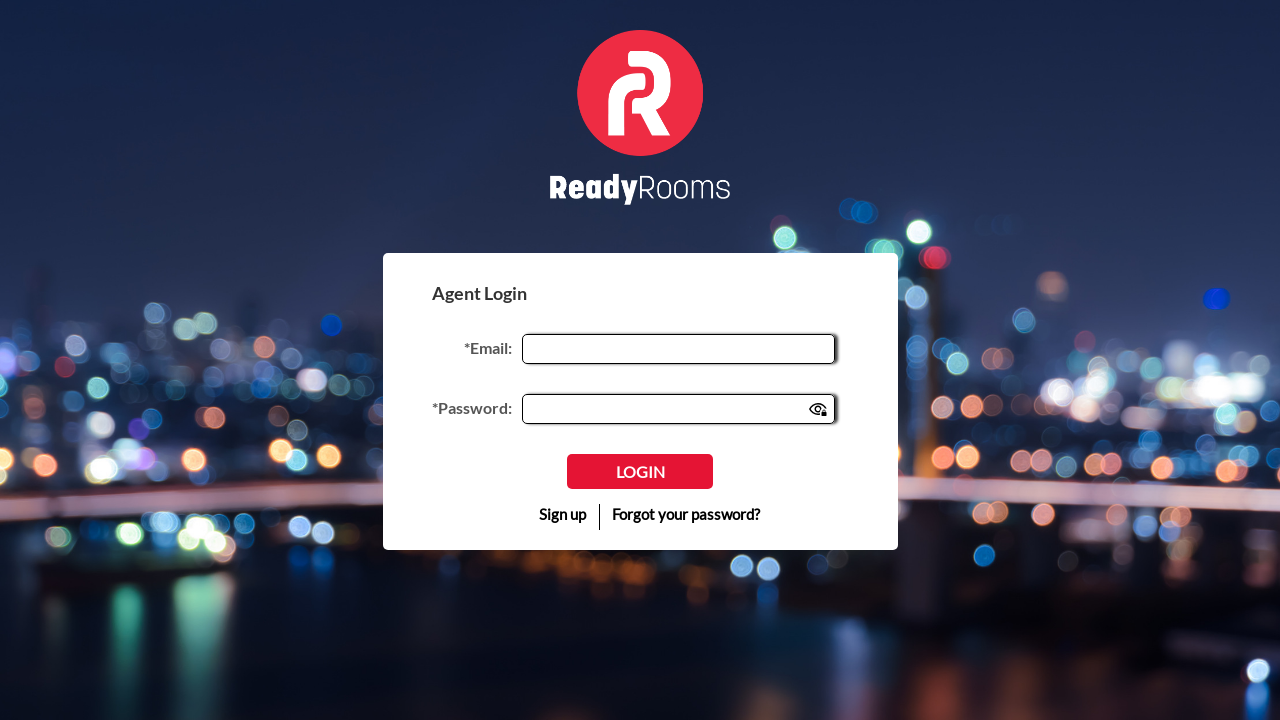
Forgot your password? (686, 514)
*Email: (488, 347)
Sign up (562, 514)
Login (640, 471)
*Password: (472, 407)
